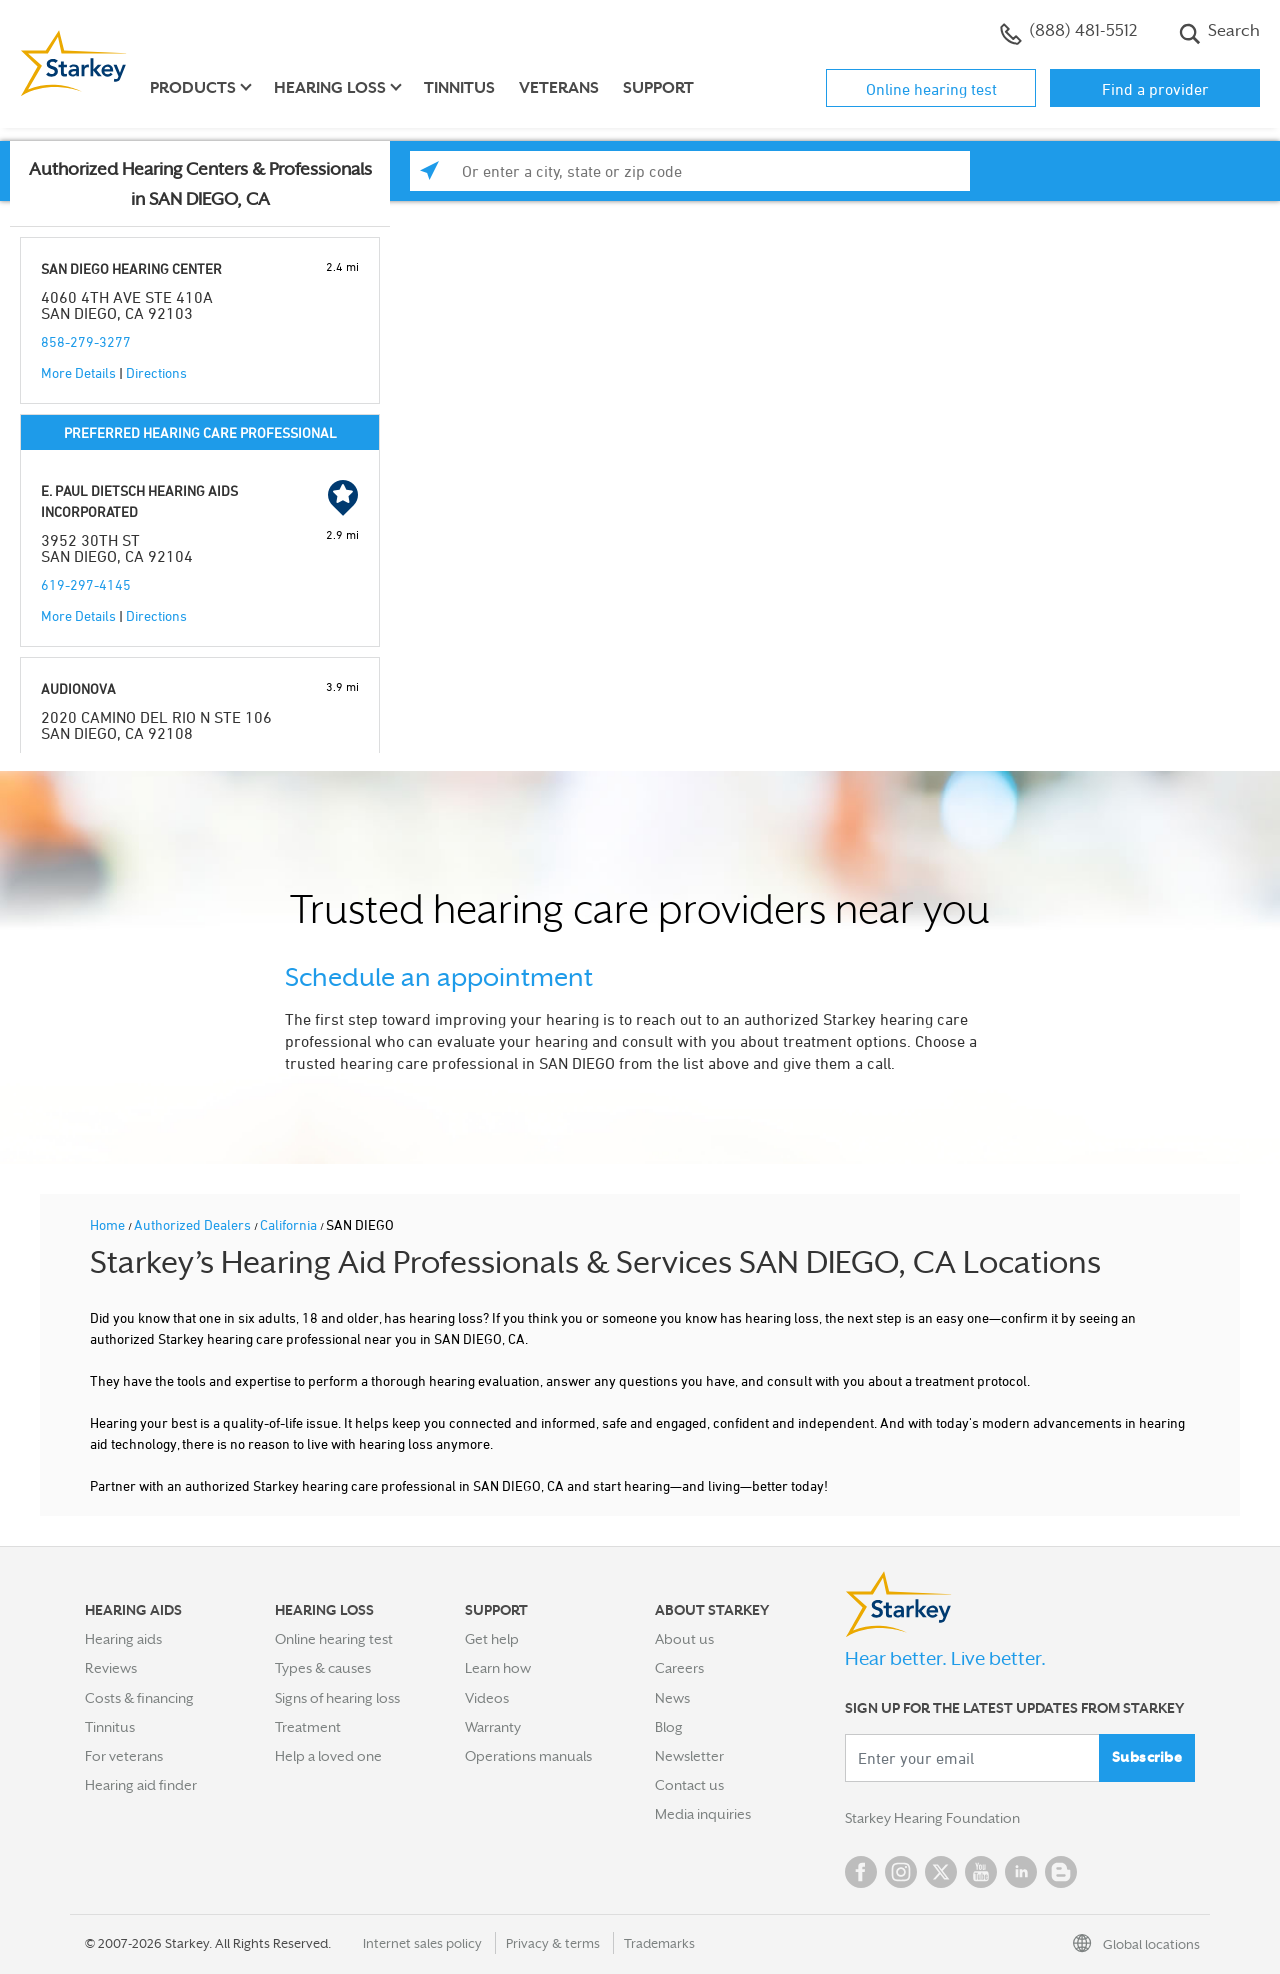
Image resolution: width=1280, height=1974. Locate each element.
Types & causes (323, 1668)
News (672, 1698)
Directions (156, 372)
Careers (679, 1668)
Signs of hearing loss (337, 1698)
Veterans (559, 88)
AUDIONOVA (78, 688)
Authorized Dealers (194, 1224)
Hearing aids (123, 1639)
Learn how (498, 1668)
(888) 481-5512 (1068, 33)
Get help (492, 1639)
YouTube (981, 1872)
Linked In (1021, 1872)
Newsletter (689, 1756)
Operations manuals (528, 1756)
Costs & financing (139, 1698)
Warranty (493, 1727)
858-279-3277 (86, 341)
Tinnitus (459, 88)
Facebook (861, 1872)
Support (658, 88)
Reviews (111, 1668)
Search (1219, 33)
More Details (78, 372)
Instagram (901, 1872)
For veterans (124, 1756)
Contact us (689, 1785)
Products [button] (193, 88)
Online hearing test (931, 89)
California (290, 1224)
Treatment (308, 1727)
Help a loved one (328, 1756)
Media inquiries (703, 1814)
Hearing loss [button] (330, 88)
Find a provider (1155, 89)
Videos (487, 1698)
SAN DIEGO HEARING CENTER (131, 268)
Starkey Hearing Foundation (932, 1818)
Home (109, 1224)
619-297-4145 (86, 584)
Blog (669, 1727)
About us (684, 1639)
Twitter (941, 1872)
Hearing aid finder (141, 1785)
